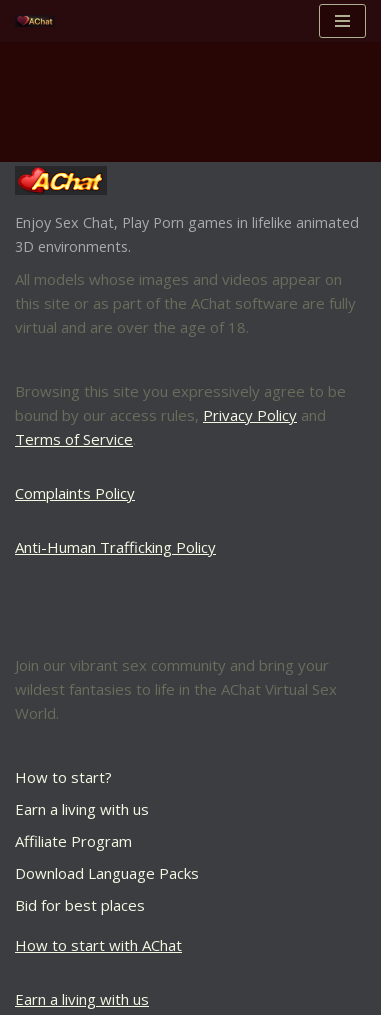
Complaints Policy (75, 493)
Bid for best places (80, 905)
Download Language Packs (107, 873)
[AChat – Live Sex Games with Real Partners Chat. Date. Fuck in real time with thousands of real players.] (40, 21)
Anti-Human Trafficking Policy (115, 547)
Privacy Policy (250, 415)
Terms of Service (74, 439)
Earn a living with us (82, 809)
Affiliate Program (73, 841)
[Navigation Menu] (342, 21)
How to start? (63, 777)
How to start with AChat (98, 945)
